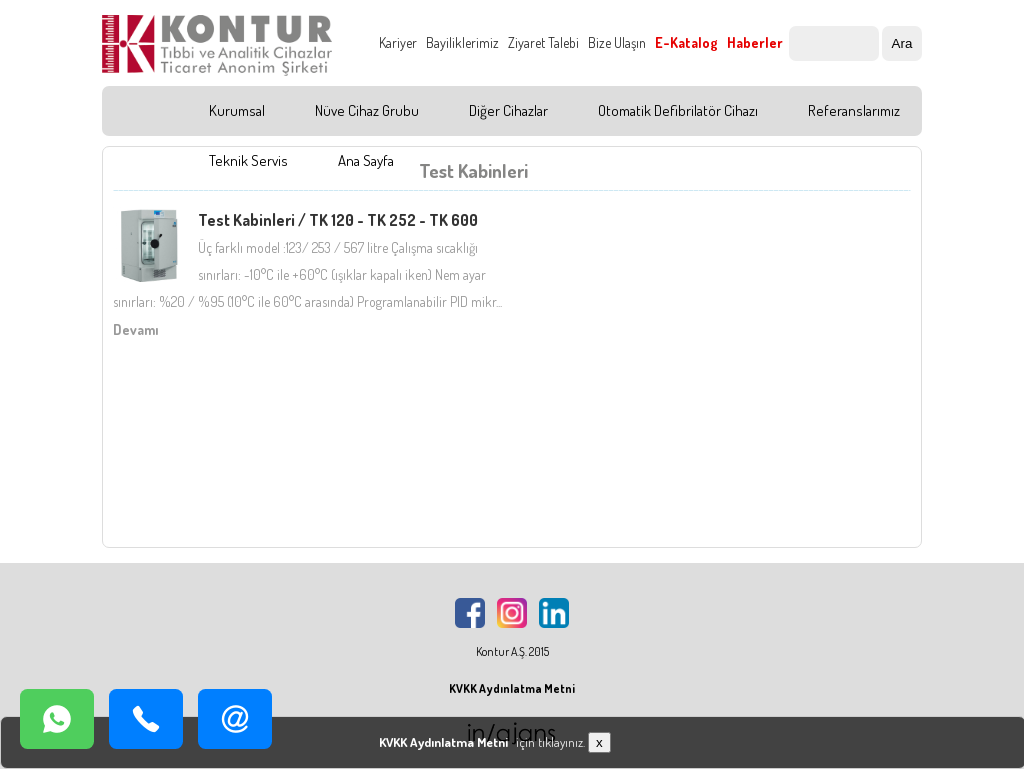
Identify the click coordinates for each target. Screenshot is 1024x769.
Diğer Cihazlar (508, 110)
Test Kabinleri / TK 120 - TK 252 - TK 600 (338, 220)
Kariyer (398, 42)
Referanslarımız (854, 110)
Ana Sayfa (366, 160)
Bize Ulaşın (617, 42)
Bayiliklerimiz (462, 42)
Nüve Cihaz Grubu (367, 110)
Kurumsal (237, 110)
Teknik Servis (248, 160)
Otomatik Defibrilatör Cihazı (678, 110)
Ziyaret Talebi (543, 42)
